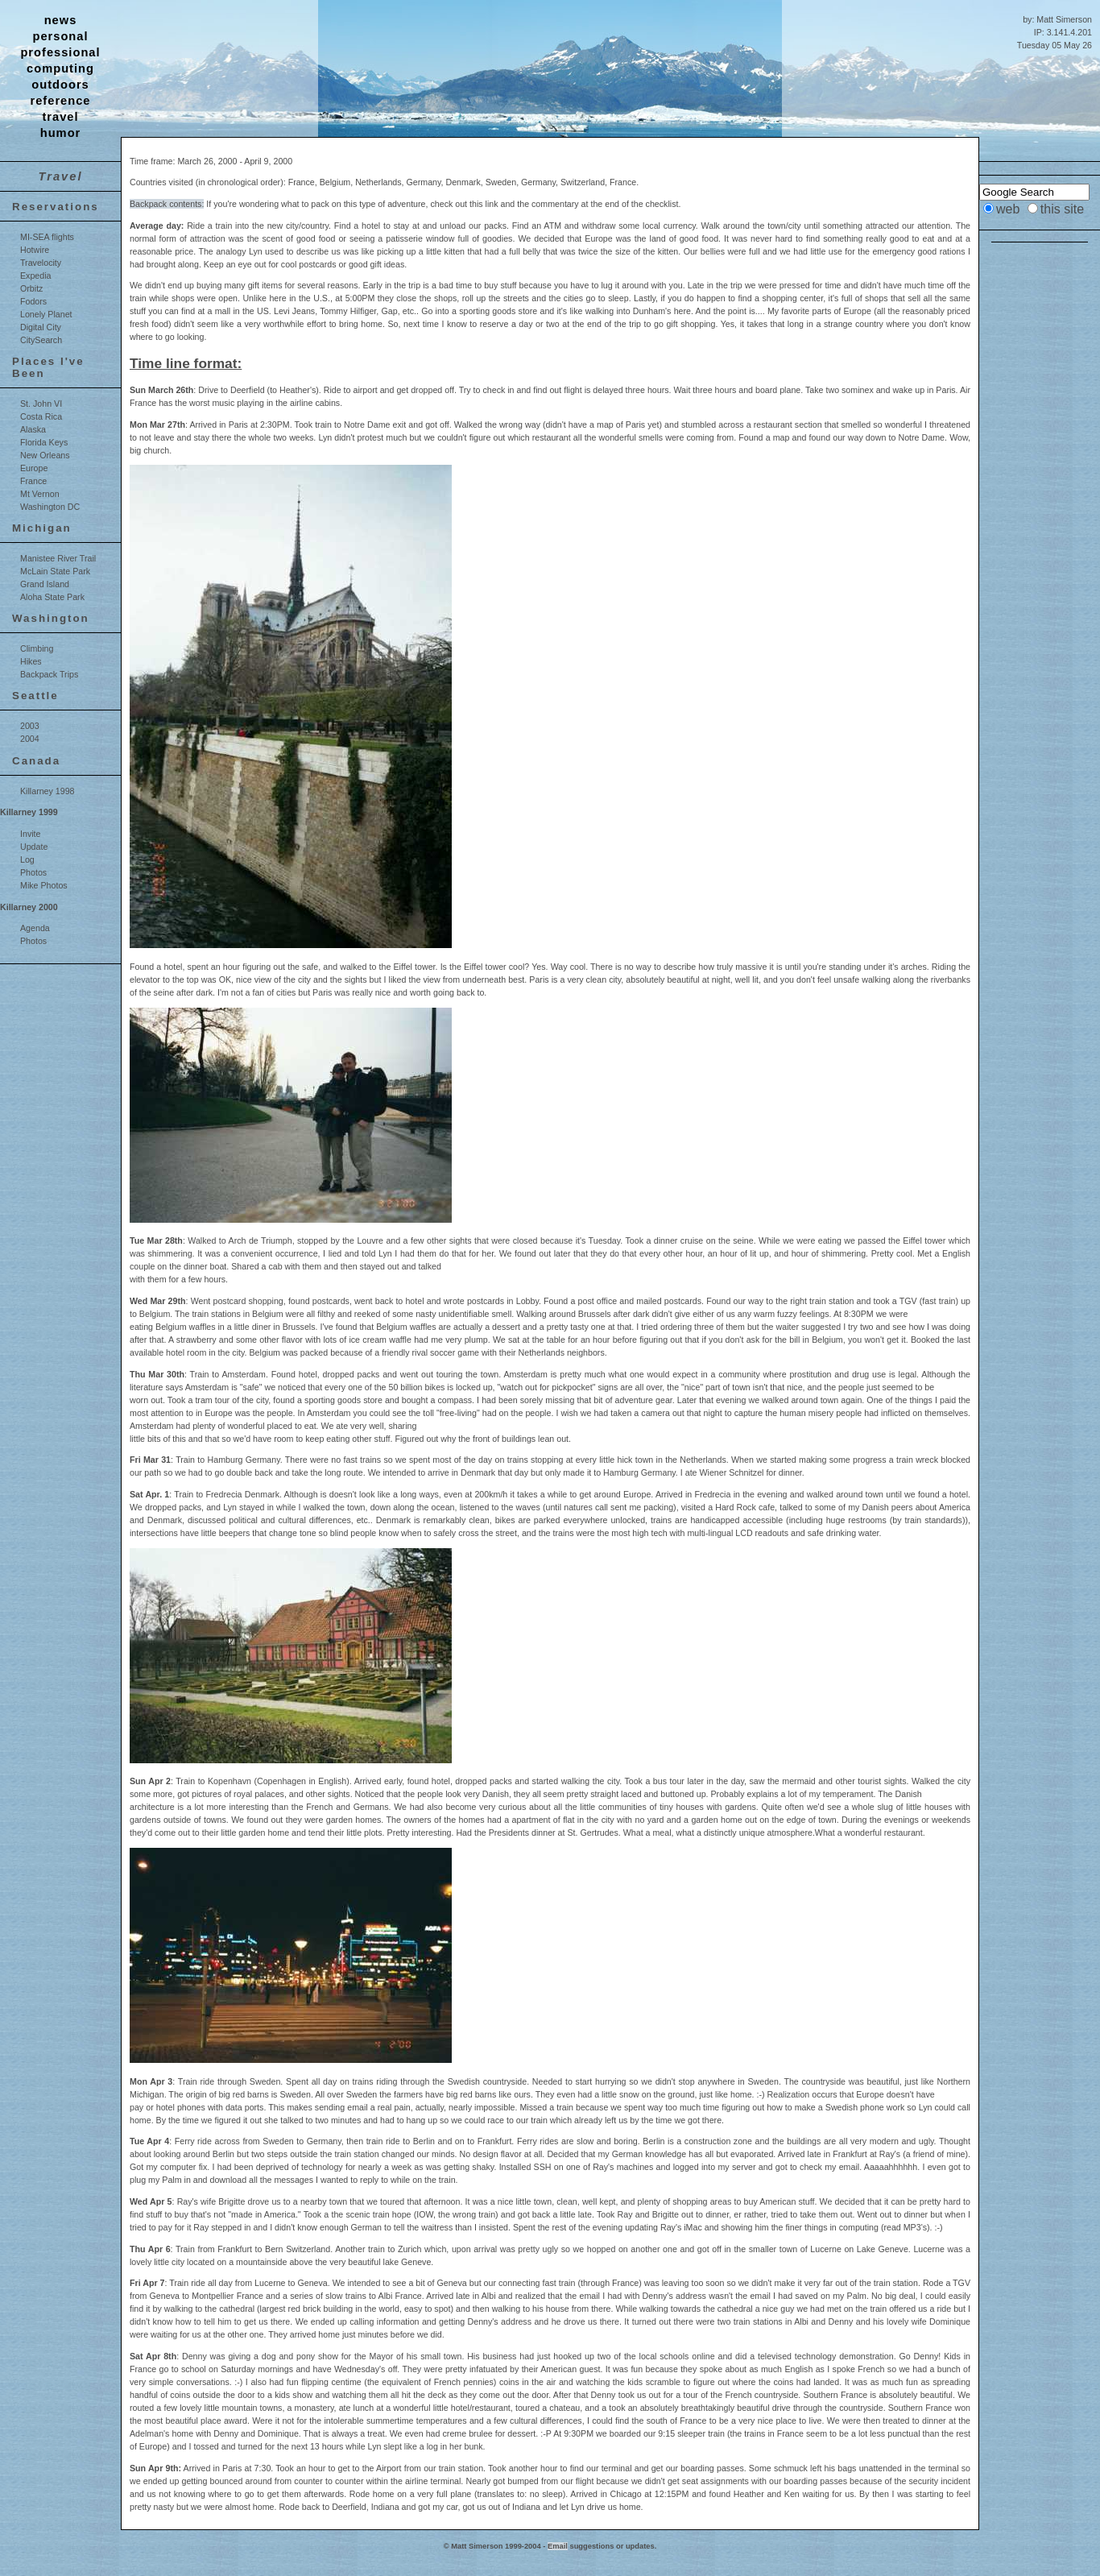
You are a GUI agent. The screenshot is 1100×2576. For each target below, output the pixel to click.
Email (558, 2546)
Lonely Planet (46, 314)
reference (61, 100)
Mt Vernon (40, 494)
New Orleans (45, 455)
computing (60, 68)
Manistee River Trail (58, 558)
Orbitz (31, 288)
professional (60, 52)
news (60, 20)
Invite (30, 834)
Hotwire (34, 250)
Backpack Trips (49, 674)
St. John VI (41, 403)
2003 (29, 726)
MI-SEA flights (47, 237)
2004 (29, 738)
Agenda (35, 928)
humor (60, 132)
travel (60, 116)
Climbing (36, 648)
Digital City (40, 327)
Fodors (33, 301)
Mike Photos (44, 885)
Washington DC (50, 506)
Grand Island (44, 584)
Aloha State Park (52, 597)
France (33, 481)
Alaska (33, 429)
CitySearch (41, 340)
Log (27, 859)
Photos (33, 872)
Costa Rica (41, 416)
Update (34, 846)
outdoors (60, 84)
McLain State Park (55, 571)
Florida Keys (44, 442)
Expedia (36, 275)
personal (60, 36)
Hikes (31, 661)
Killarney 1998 (47, 791)
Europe (34, 468)
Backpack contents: (167, 204)
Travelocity (40, 262)
